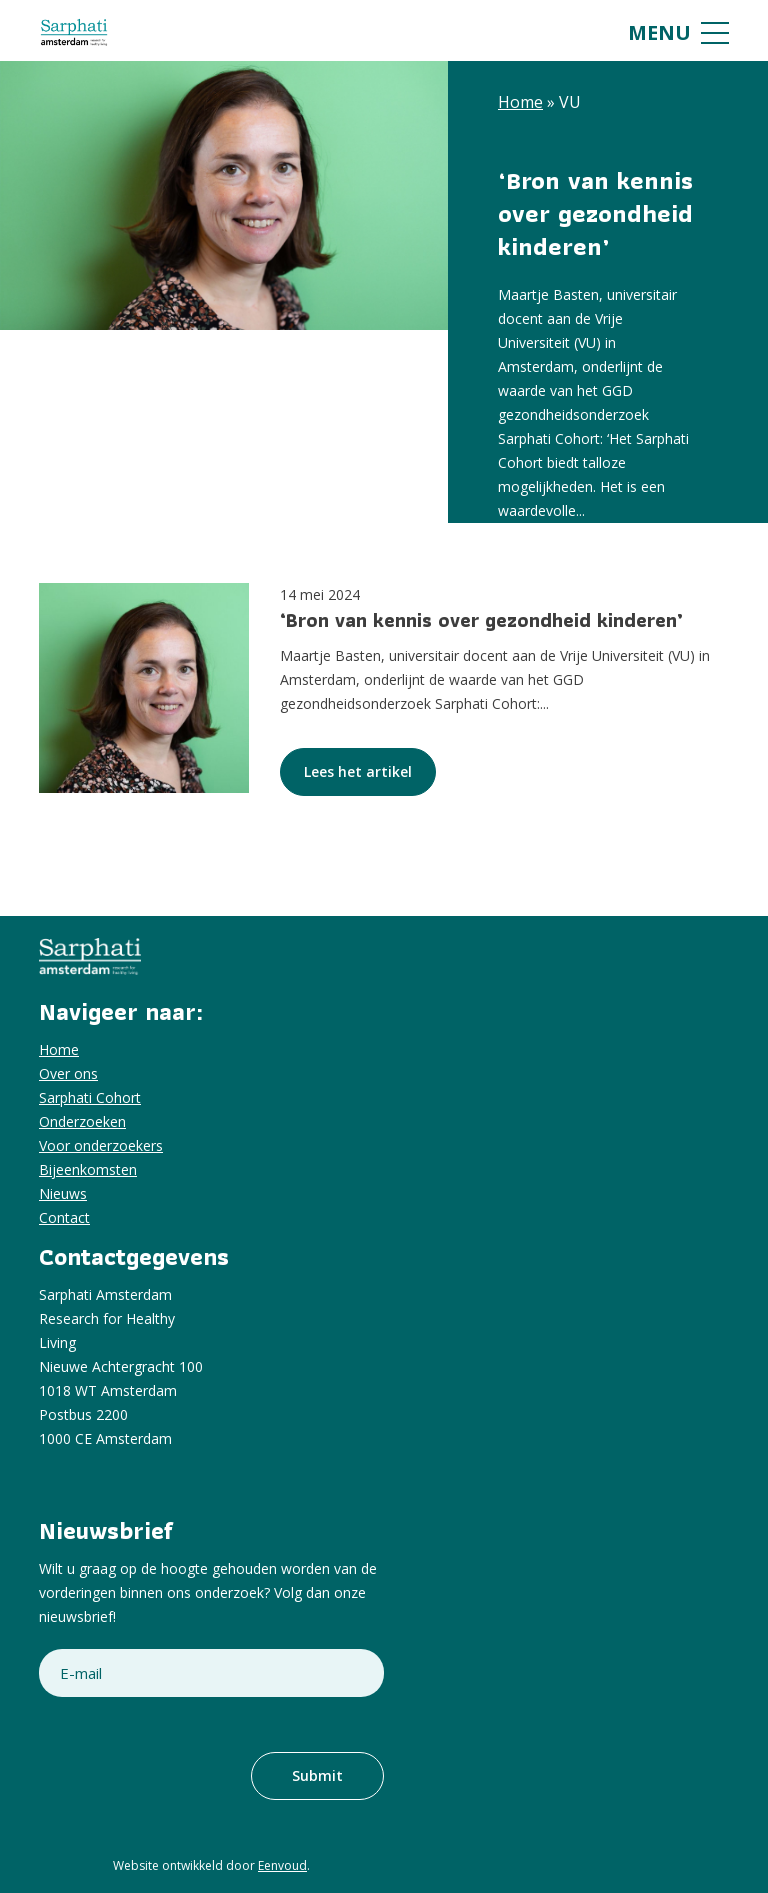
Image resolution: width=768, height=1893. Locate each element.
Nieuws (63, 1193)
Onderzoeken (82, 1121)
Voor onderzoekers (101, 1145)
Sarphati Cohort (90, 1097)
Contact (64, 1217)
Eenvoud (282, 1865)
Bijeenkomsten (88, 1169)
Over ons (68, 1073)
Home (520, 102)
